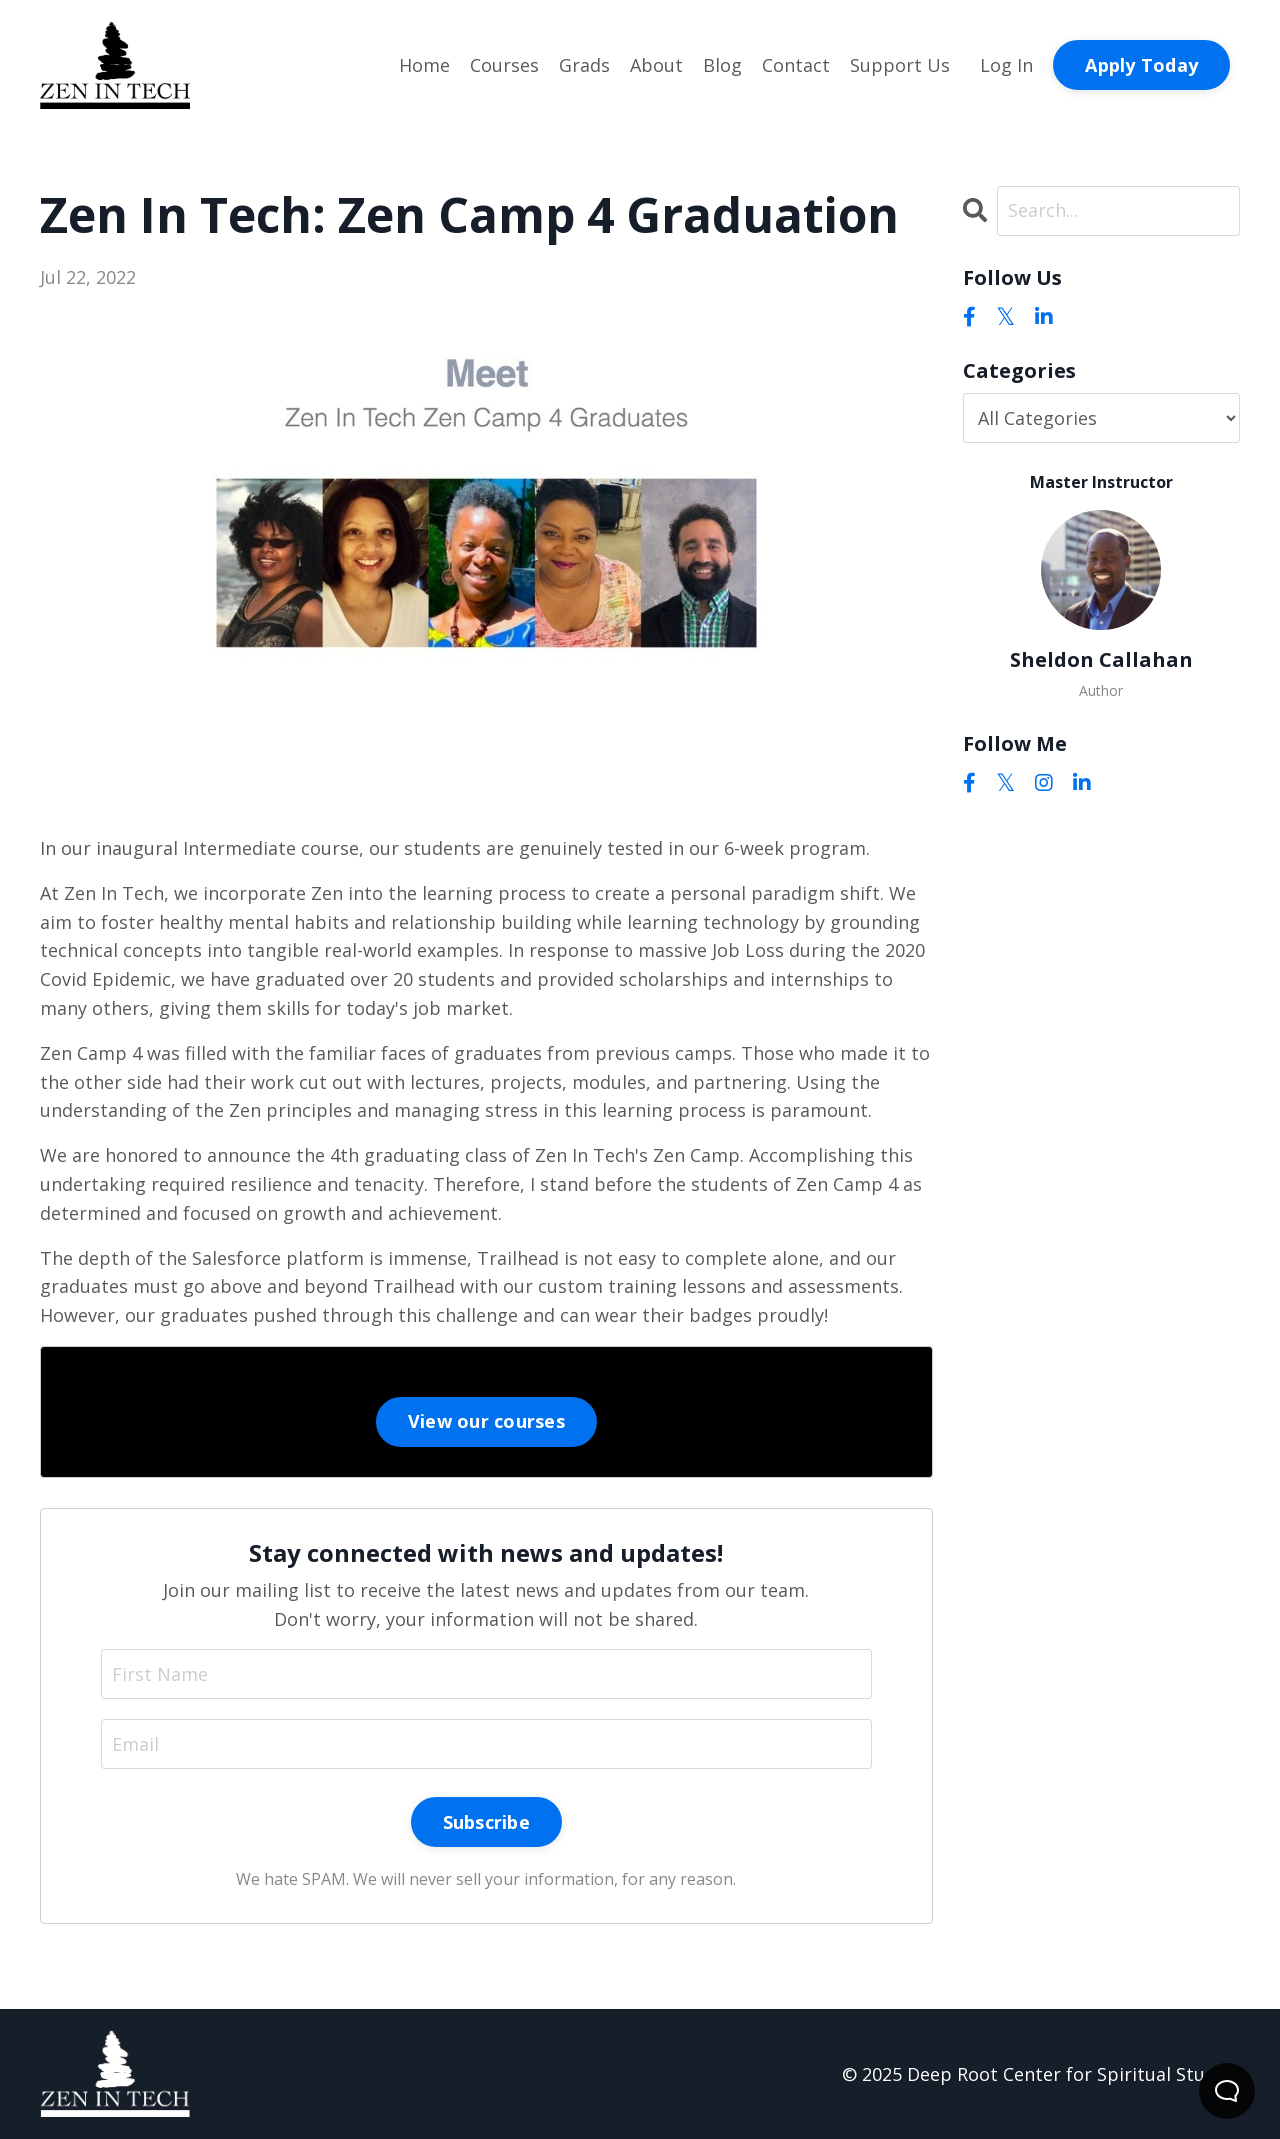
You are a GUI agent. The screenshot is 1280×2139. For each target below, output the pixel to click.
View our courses (486, 1421)
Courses (504, 65)
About (656, 65)
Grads (584, 65)
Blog (722, 65)
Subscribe (486, 1822)
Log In (1006, 65)
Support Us (900, 65)
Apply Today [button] (1141, 65)
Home (424, 65)
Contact (796, 65)
